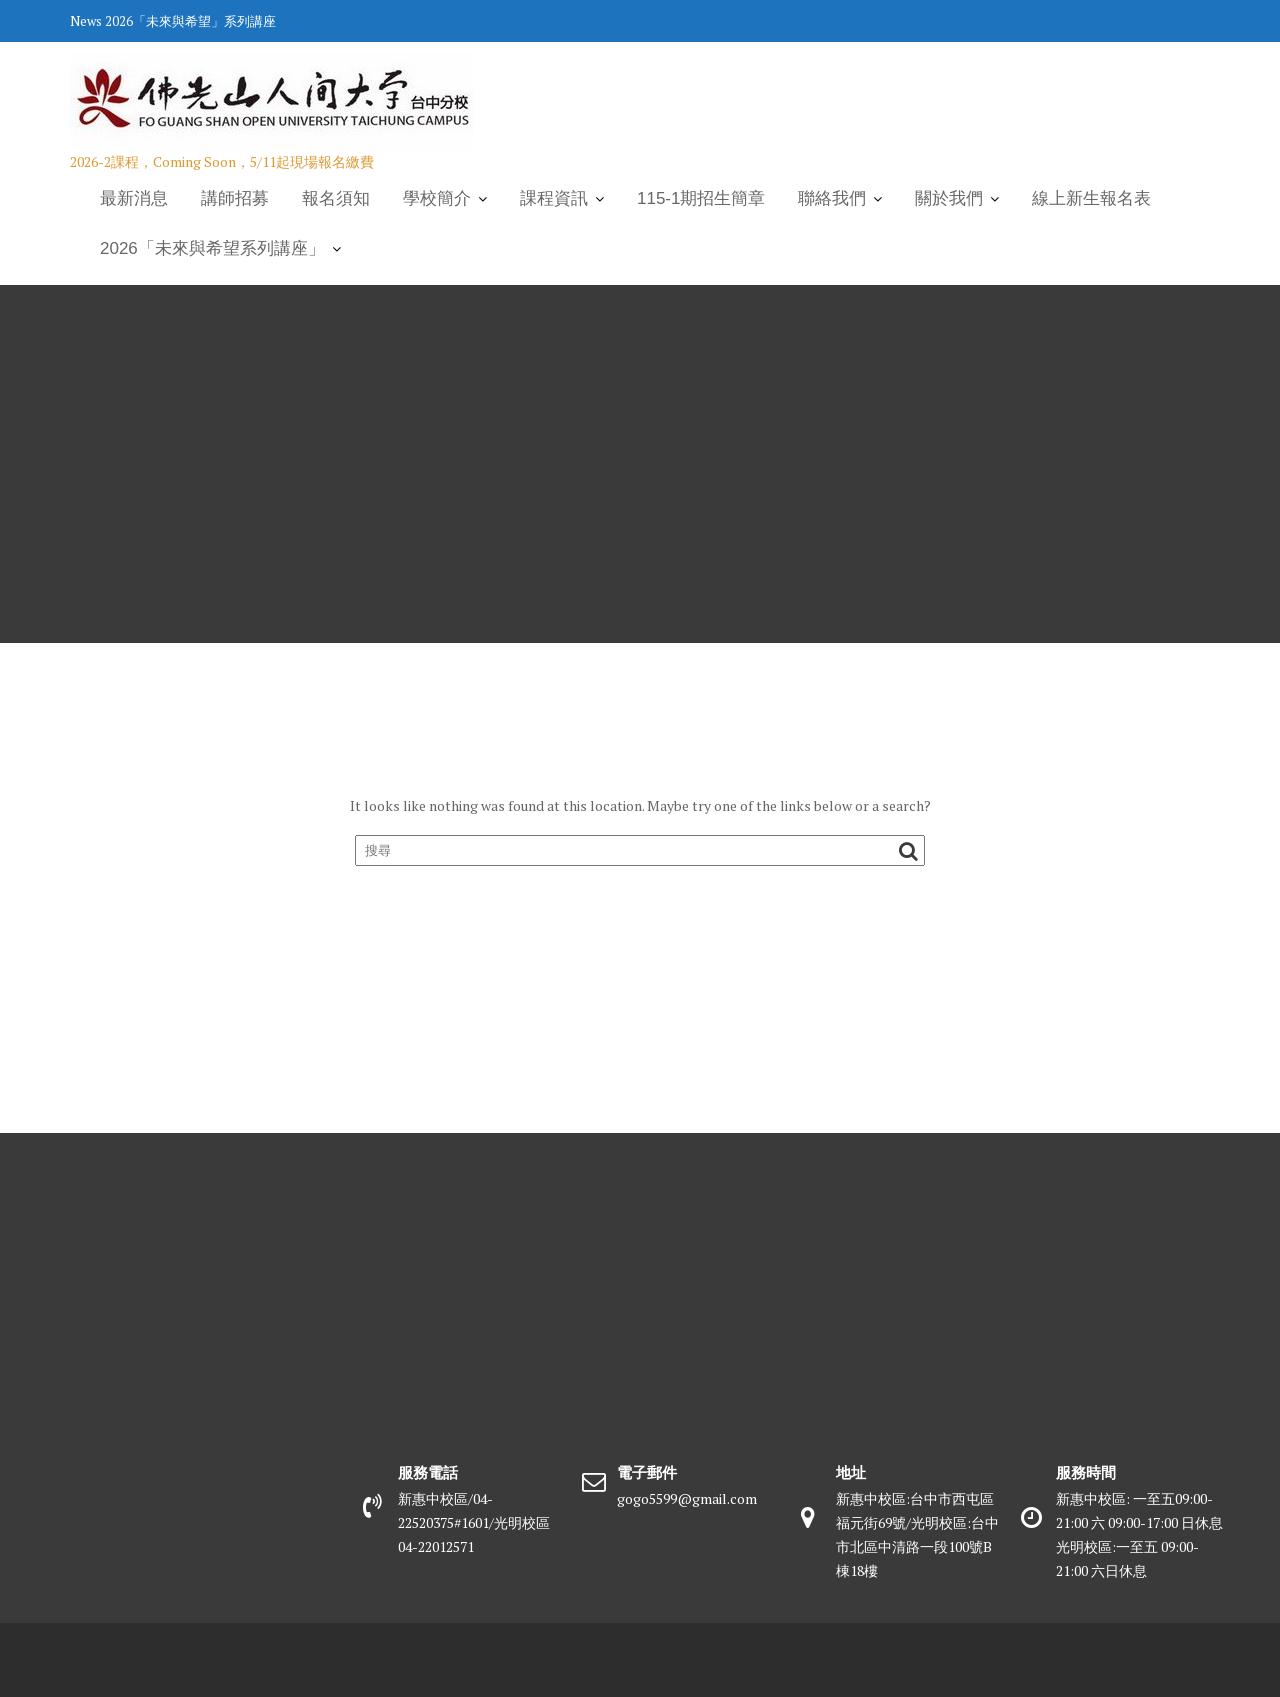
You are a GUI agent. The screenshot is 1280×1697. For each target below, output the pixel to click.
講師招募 (235, 198)
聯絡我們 (832, 198)
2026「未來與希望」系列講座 (190, 21)
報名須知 (336, 198)
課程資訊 (554, 198)
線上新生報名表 (1091, 198)
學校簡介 (437, 198)
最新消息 (134, 198)
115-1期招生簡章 (701, 198)
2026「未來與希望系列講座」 (212, 248)
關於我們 (949, 198)
